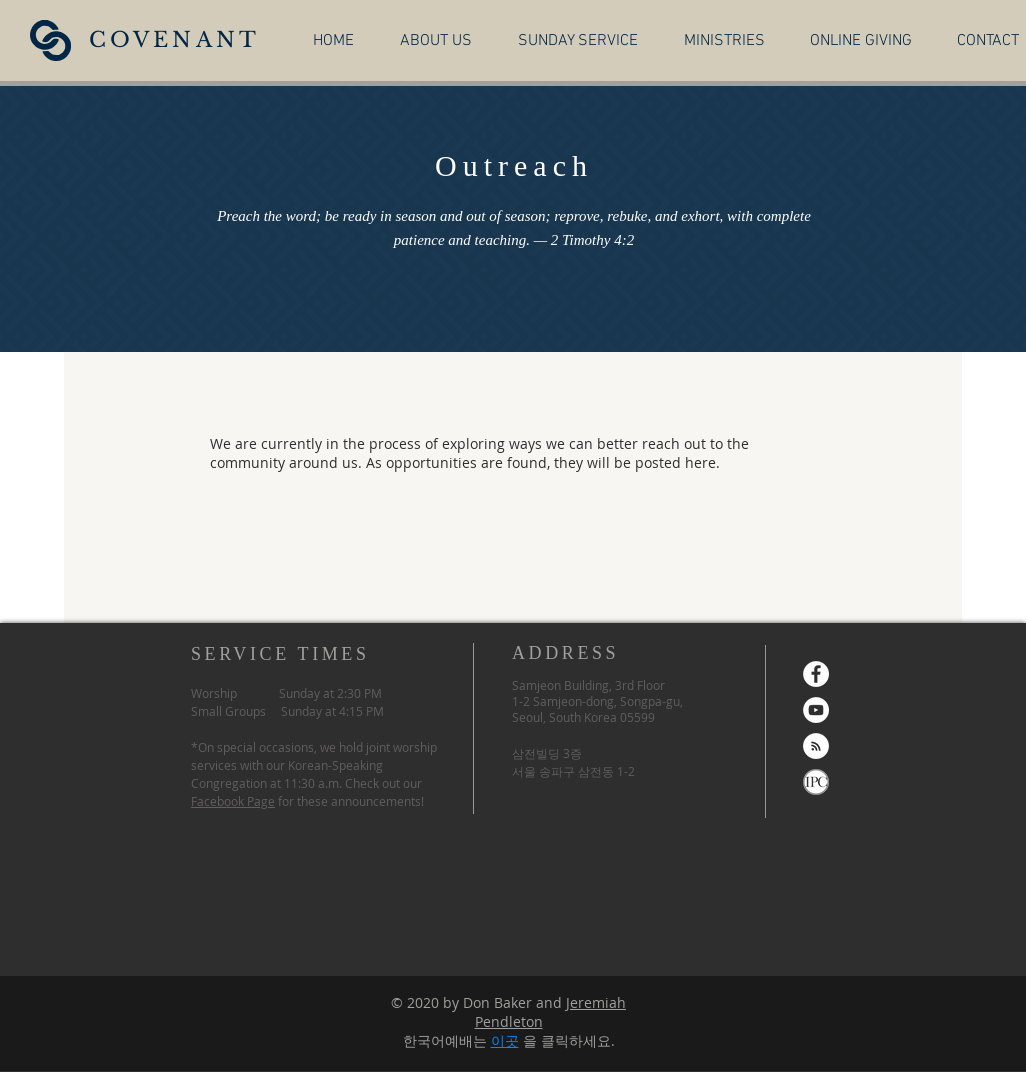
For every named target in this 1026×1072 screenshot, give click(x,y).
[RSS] (816, 746)
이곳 (505, 1040)
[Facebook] (816, 674)
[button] (436, 40)
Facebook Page (233, 801)
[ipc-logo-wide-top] (816, 782)
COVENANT (175, 40)
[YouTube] (816, 710)
